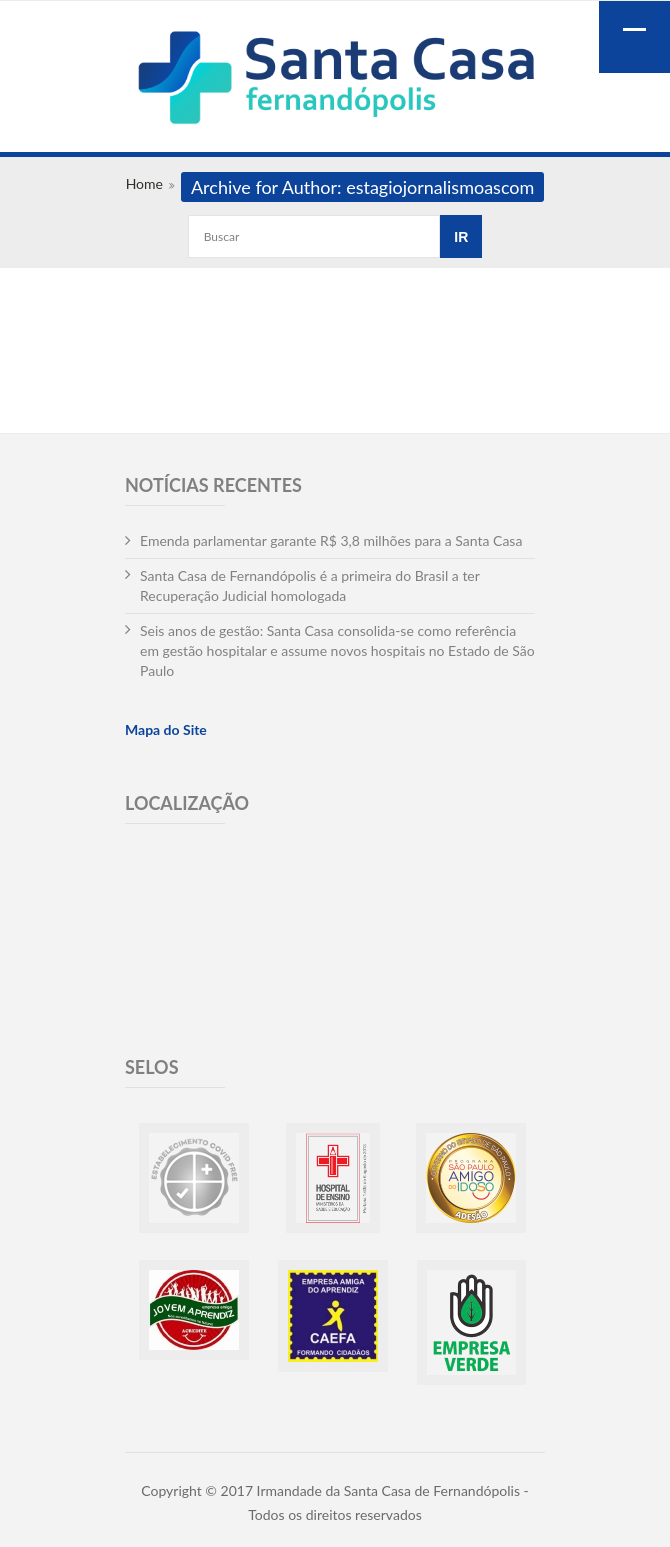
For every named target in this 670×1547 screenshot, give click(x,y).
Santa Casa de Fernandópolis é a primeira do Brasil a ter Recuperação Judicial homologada (310, 585)
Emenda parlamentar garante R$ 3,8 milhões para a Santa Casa (331, 540)
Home (144, 183)
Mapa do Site (166, 729)
